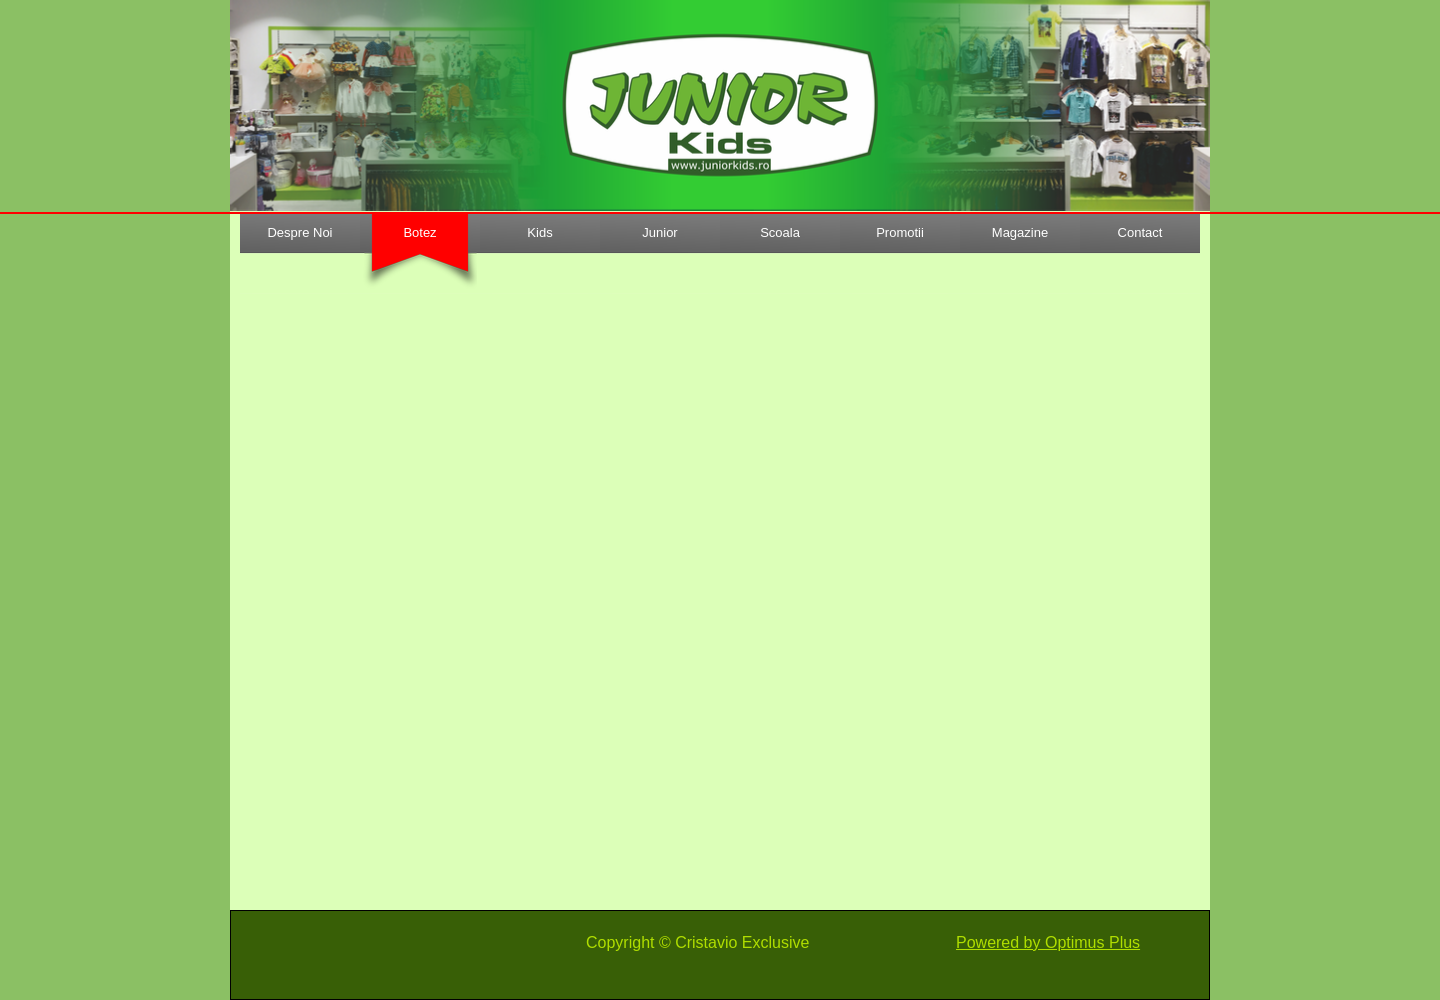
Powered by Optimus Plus (1048, 942)
